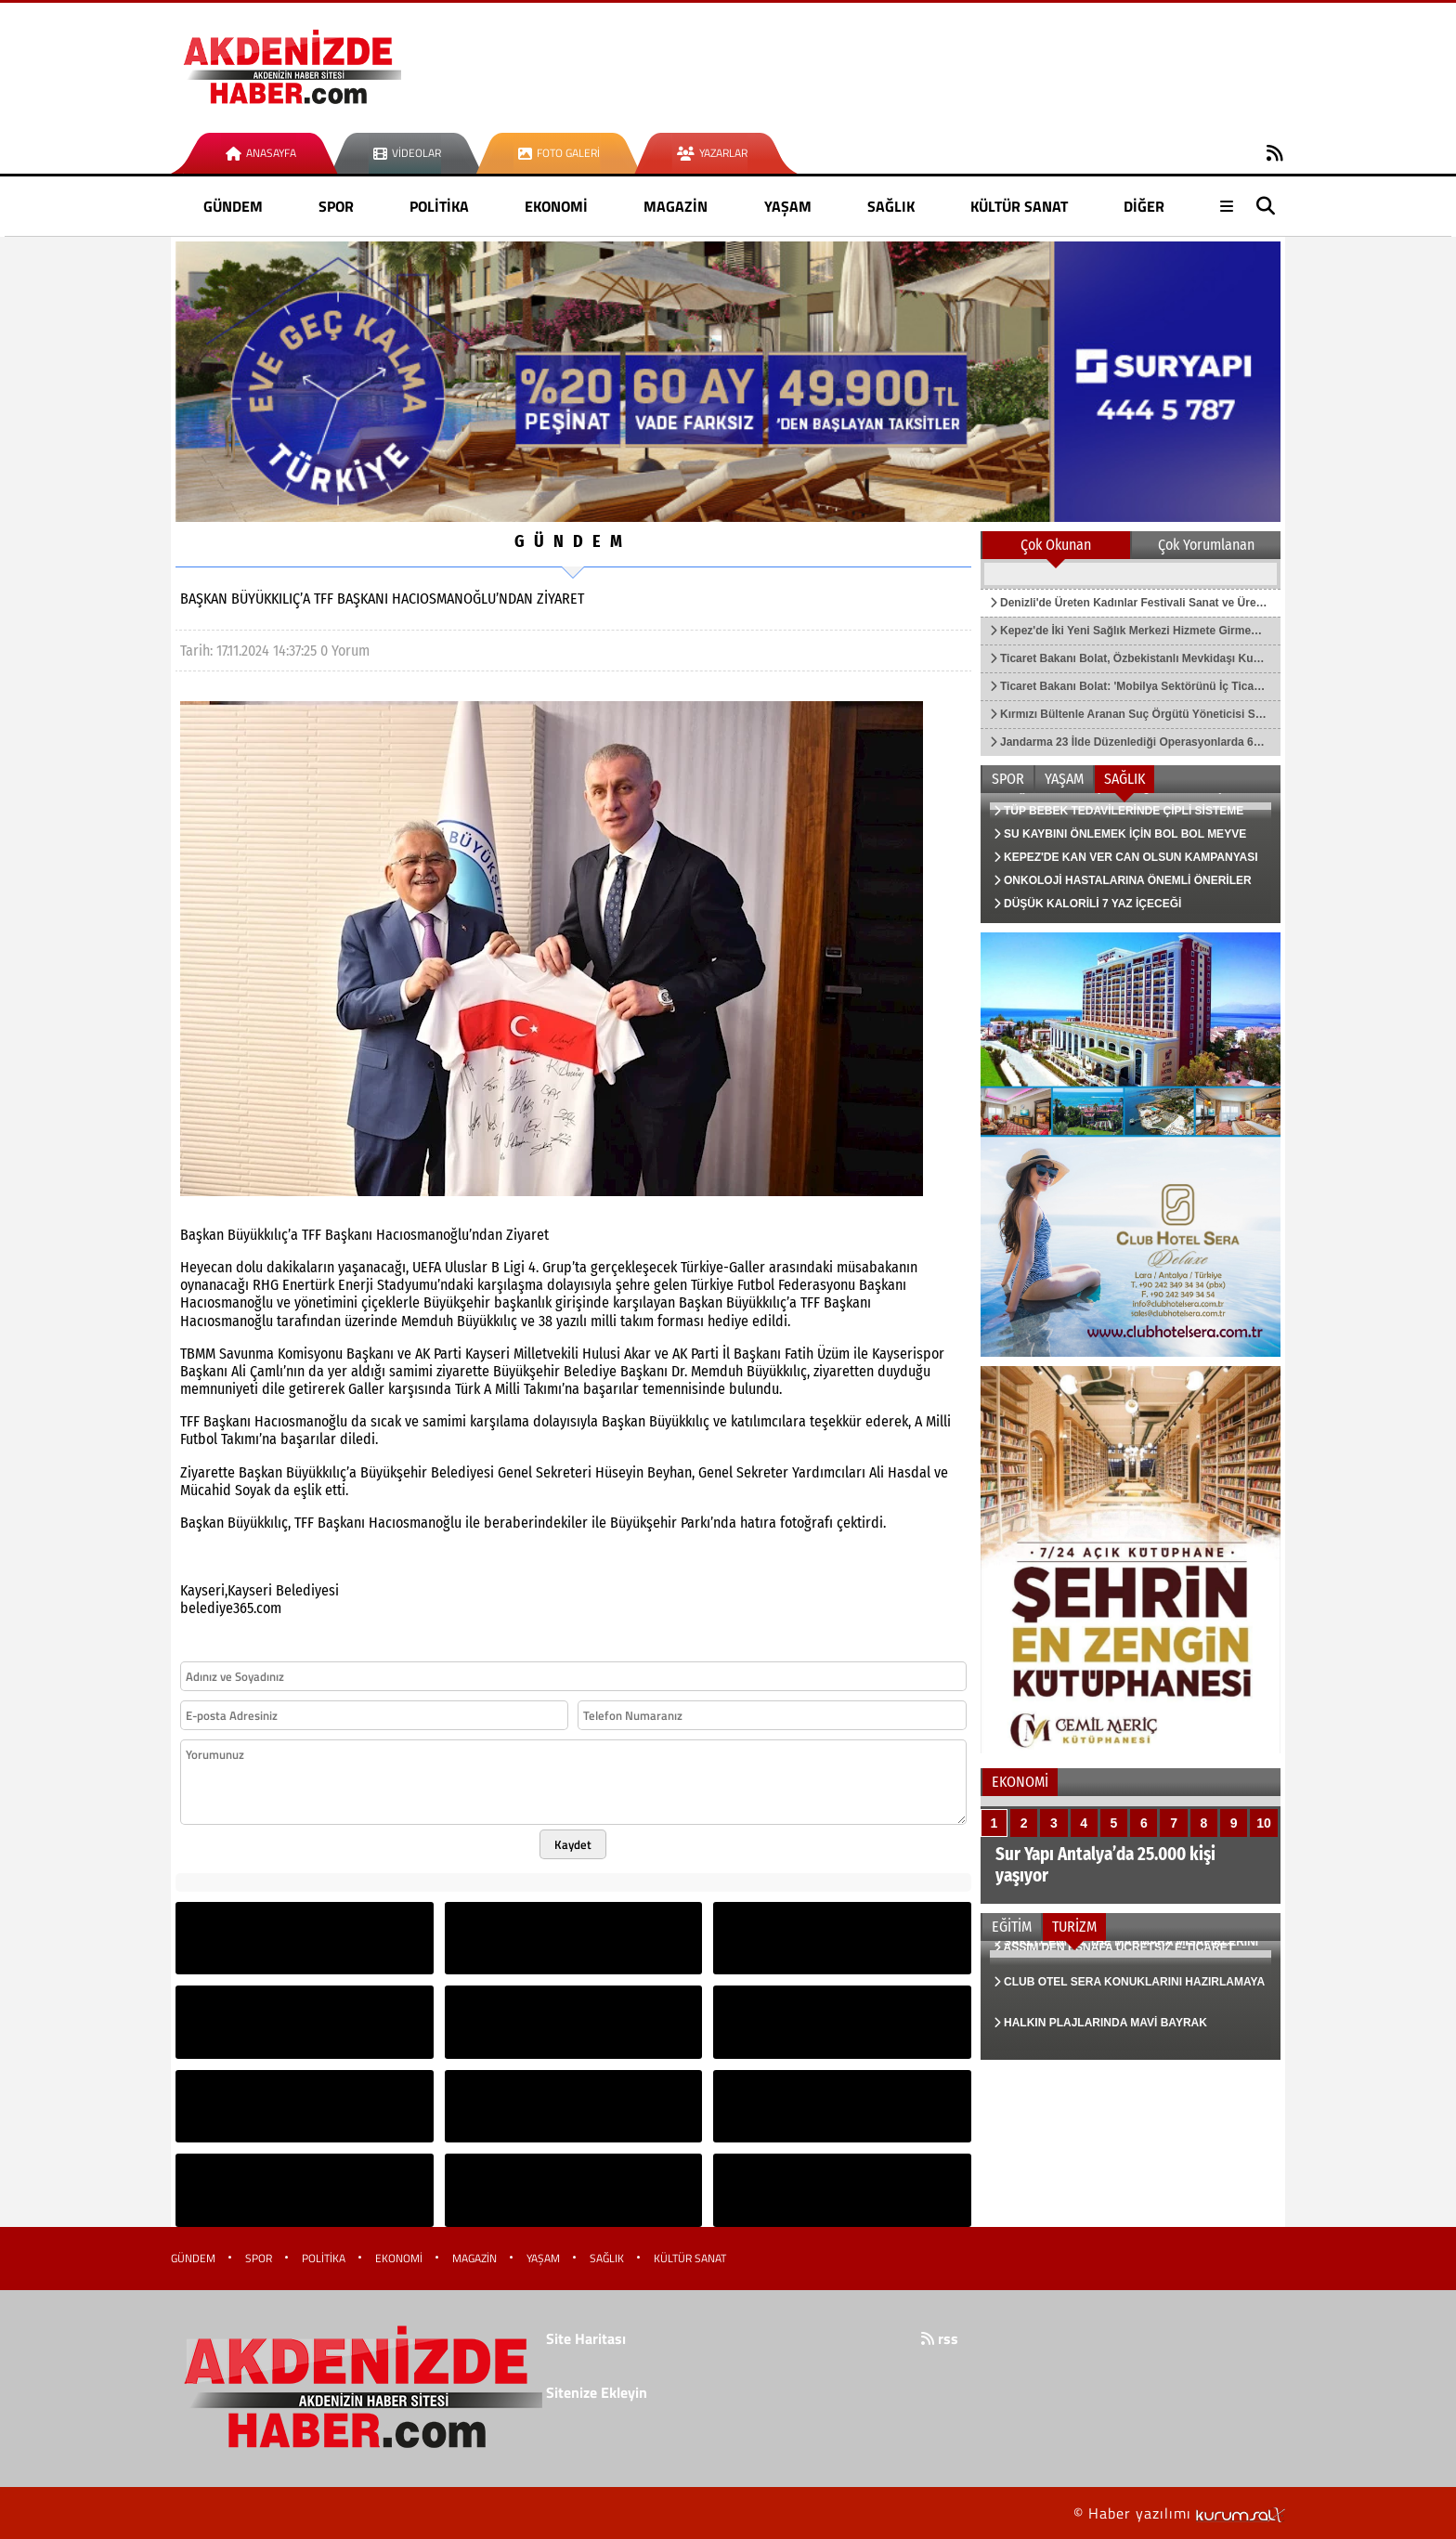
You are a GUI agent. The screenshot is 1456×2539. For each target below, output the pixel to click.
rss (939, 2338)
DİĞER (1144, 206)
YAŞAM (788, 206)
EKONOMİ (556, 206)
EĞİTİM (1012, 1926)
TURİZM (1074, 1926)
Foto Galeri (559, 153)
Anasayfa (261, 153)
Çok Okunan (1055, 544)
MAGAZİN (676, 206)
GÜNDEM (233, 206)
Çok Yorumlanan (1206, 544)
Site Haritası (586, 2338)
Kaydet (573, 1844)
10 (1263, 1823)
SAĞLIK (891, 206)
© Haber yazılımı (1179, 2513)
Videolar (407, 153)
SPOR (336, 206)
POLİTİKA (439, 206)
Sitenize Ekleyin (596, 2392)
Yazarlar (712, 153)
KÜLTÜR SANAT (1019, 206)
